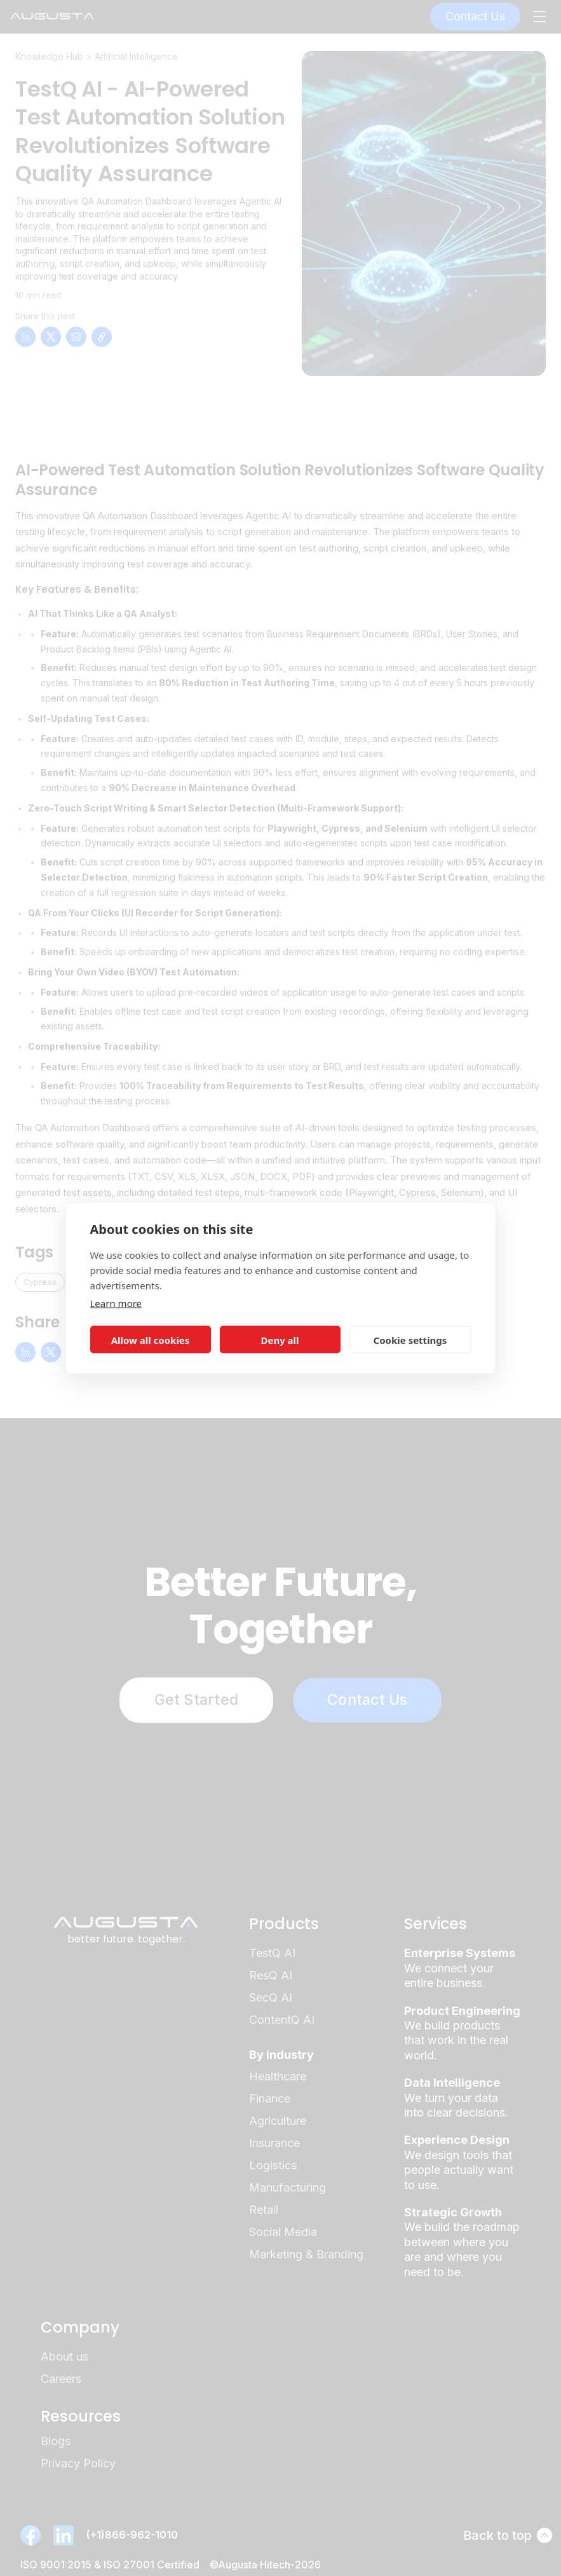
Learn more (116, 1303)
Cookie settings (410, 1339)
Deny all (279, 1339)
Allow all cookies (150, 1339)
